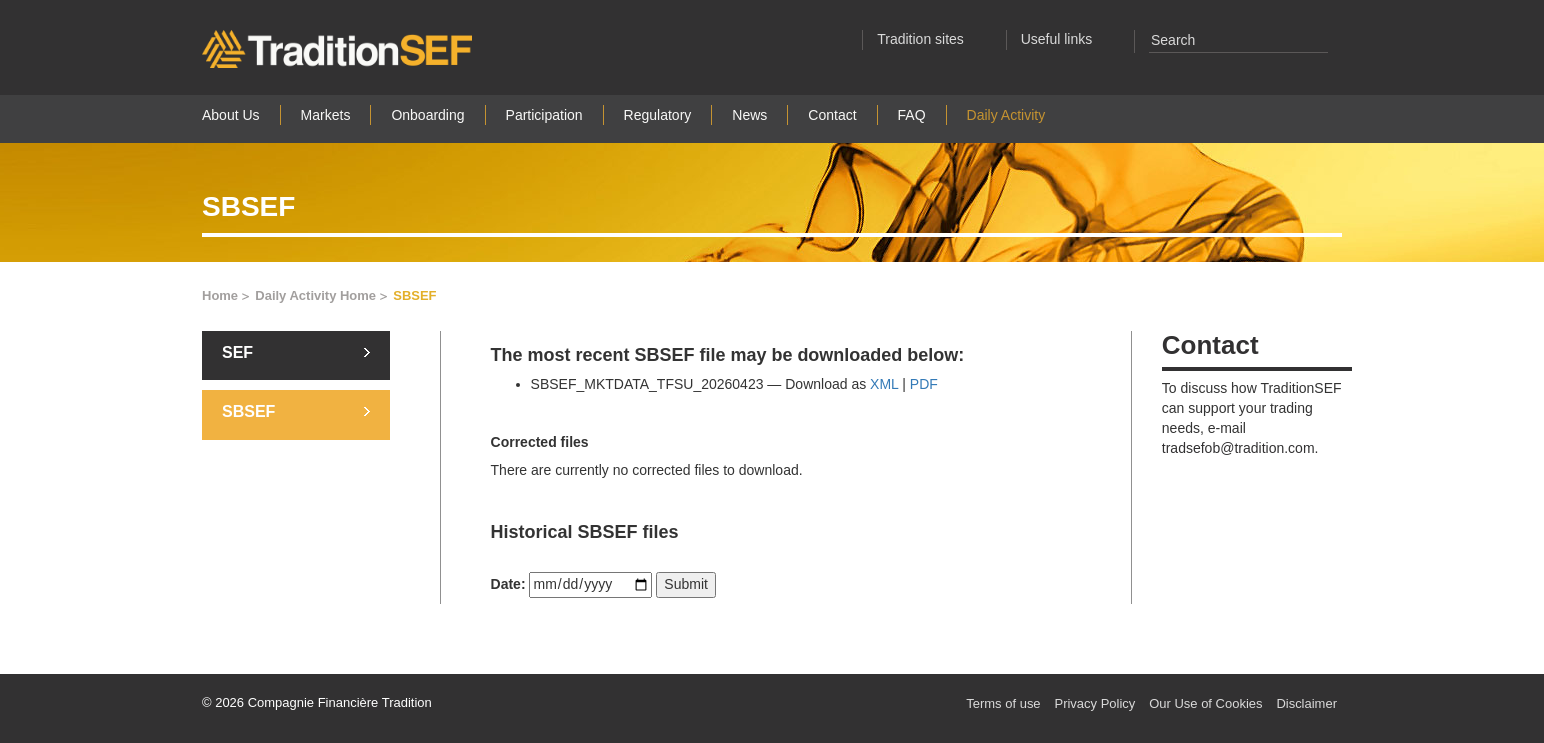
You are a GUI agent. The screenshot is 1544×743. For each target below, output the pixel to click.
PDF (924, 384)
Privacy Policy (1094, 703)
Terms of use (1003, 703)
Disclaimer (1306, 703)
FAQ (912, 115)
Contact (832, 115)
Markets (326, 115)
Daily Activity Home (322, 295)
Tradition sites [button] (932, 39)
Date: (508, 584)
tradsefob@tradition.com (1238, 448)
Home (227, 295)
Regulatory (658, 115)
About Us (231, 115)
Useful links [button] (1068, 39)
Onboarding (427, 115)
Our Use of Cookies (1205, 703)
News (749, 115)
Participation (544, 115)
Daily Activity (1006, 115)
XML (884, 384)
